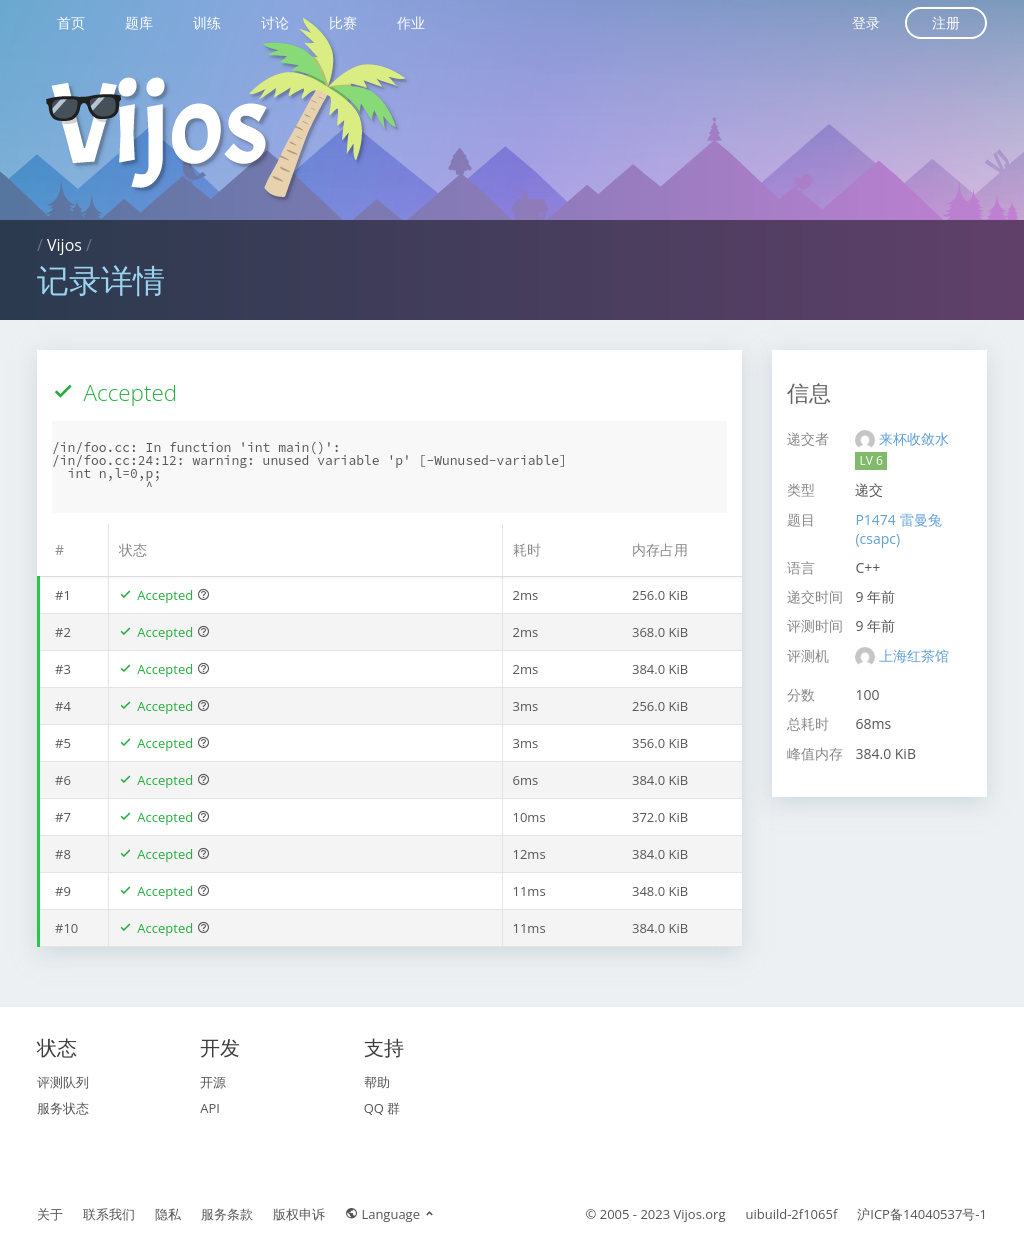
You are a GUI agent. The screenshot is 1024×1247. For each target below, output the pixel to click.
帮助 (377, 1082)
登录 (866, 22)
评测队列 (63, 1082)
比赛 (343, 22)
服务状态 (63, 1108)
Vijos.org (700, 1214)
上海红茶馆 (914, 655)
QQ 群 (382, 1108)
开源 (213, 1082)
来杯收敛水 (914, 438)
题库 (139, 22)
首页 (71, 22)
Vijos (64, 245)
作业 (411, 22)
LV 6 (870, 460)
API (210, 1108)
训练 (207, 22)
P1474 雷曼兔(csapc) (898, 529)
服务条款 (227, 1214)
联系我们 (109, 1214)
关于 (50, 1214)
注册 (946, 22)
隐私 (168, 1214)
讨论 (275, 22)
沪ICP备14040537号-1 (922, 1214)
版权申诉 (299, 1214)
